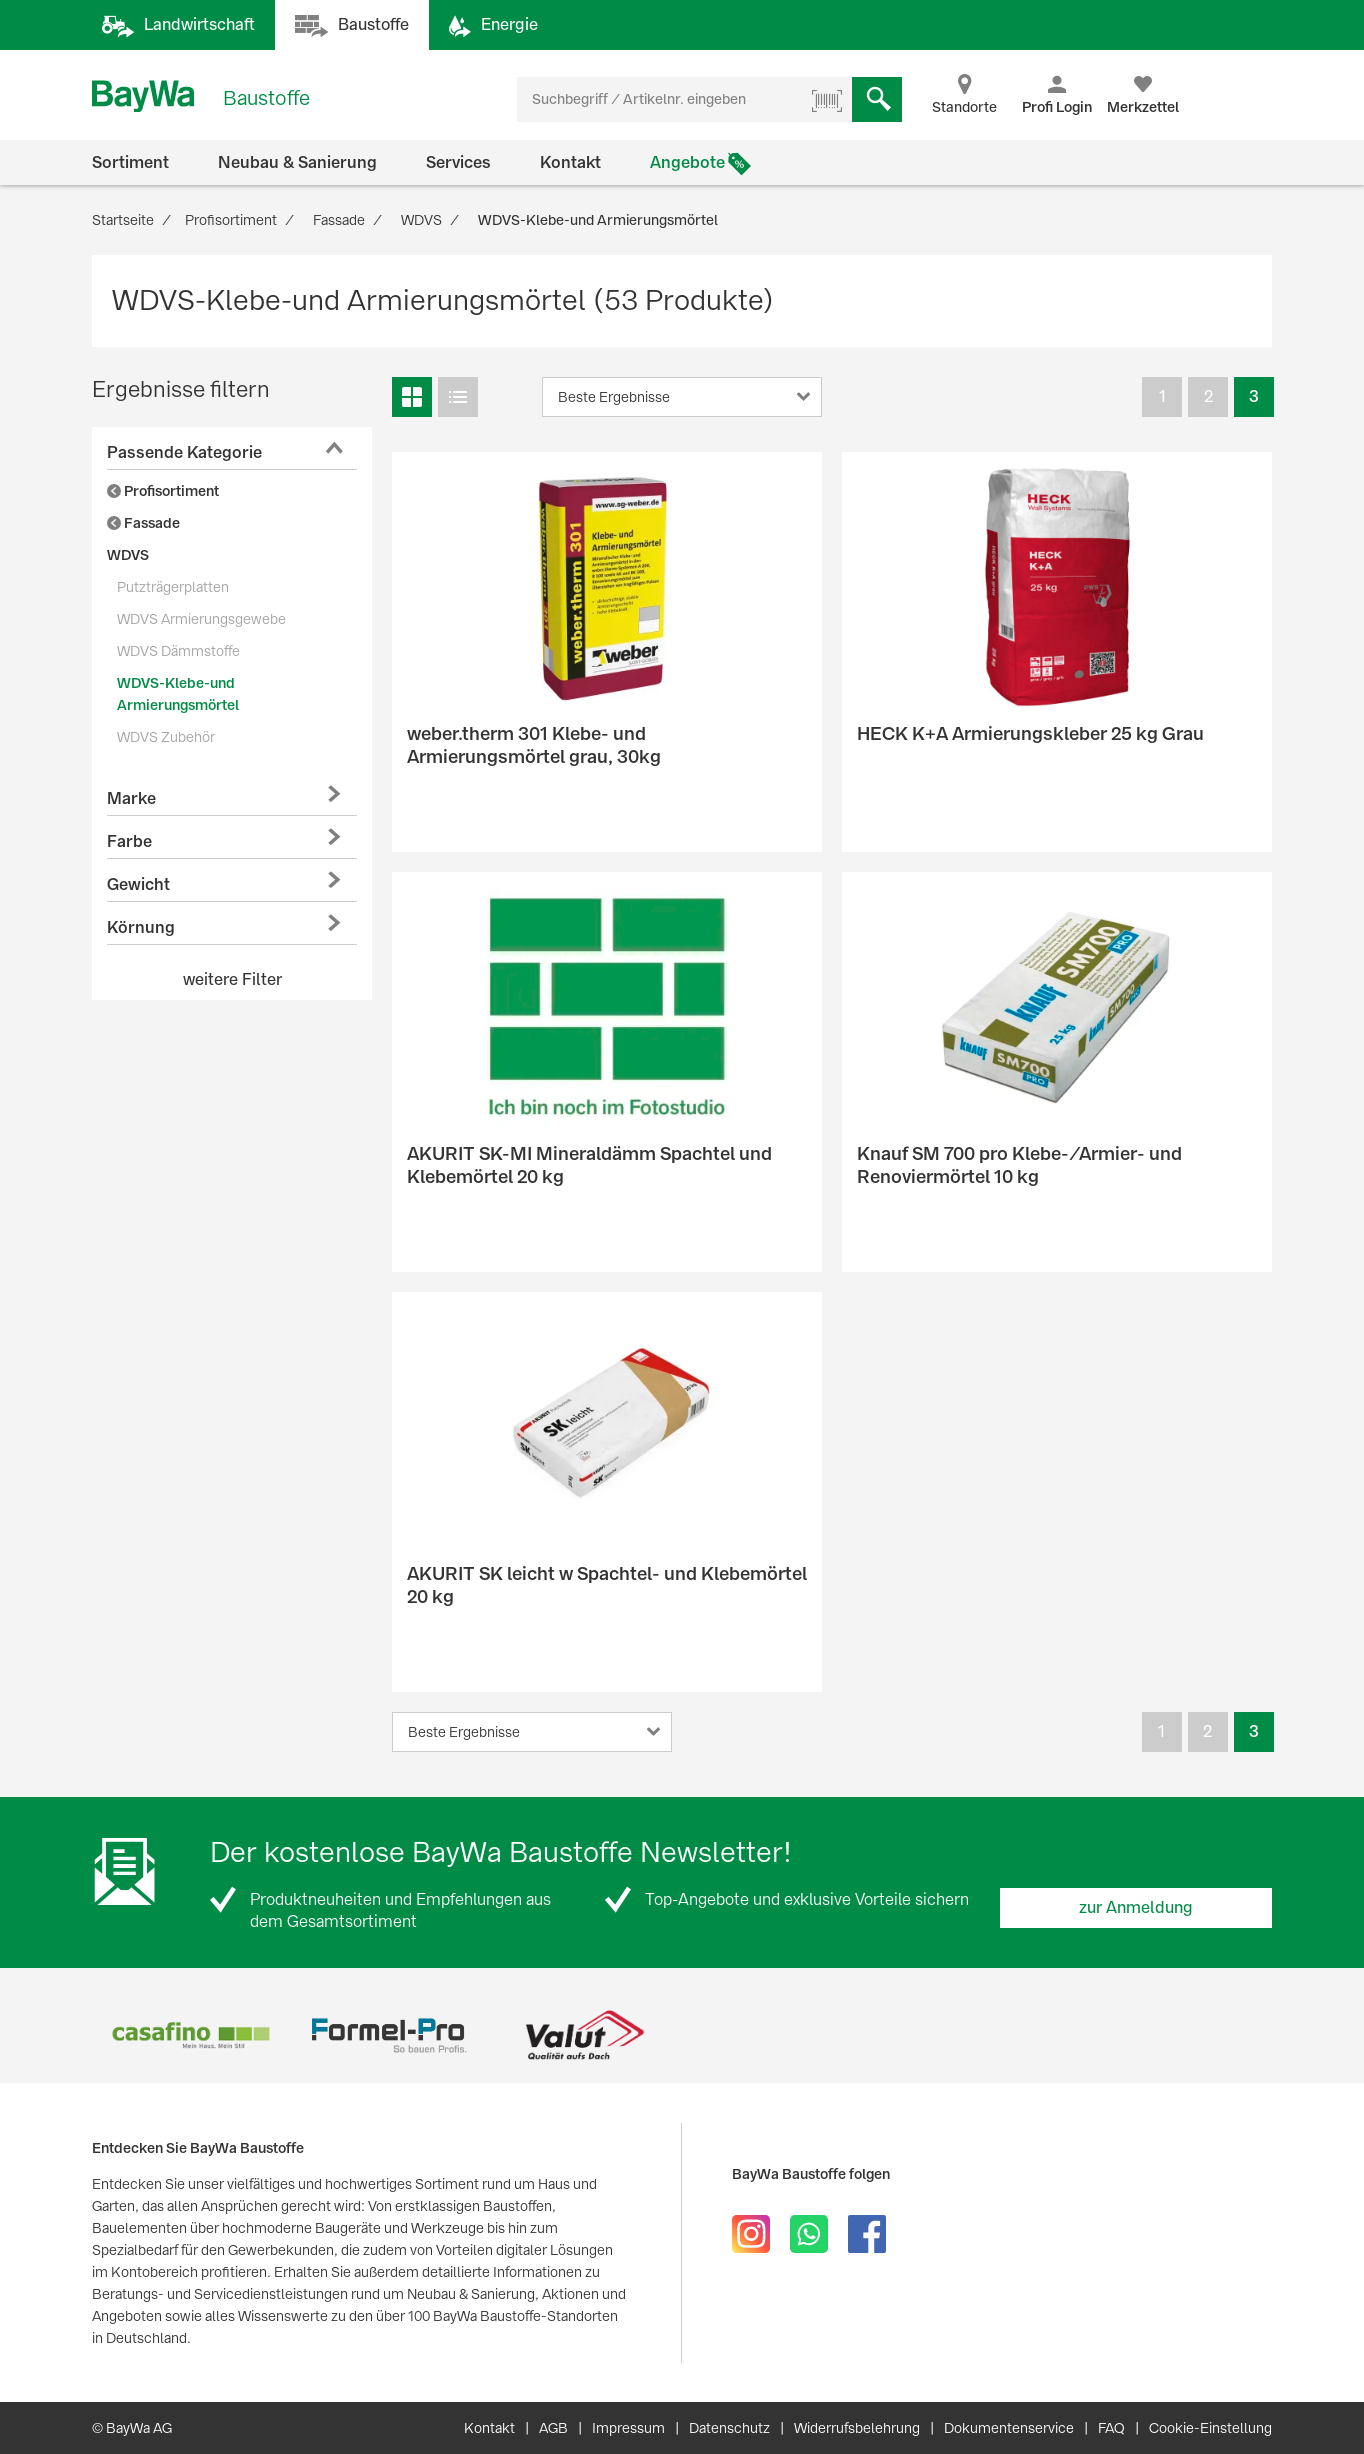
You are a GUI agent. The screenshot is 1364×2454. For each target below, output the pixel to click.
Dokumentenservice (1009, 2428)
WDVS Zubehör (166, 737)
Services (458, 162)
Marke (131, 798)
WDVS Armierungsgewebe (201, 619)
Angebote (687, 162)
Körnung (141, 927)
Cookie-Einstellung (1210, 2428)
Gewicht (138, 884)
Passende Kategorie (184, 452)
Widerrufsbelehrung (857, 2428)
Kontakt (570, 162)
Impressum (628, 2428)
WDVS (128, 555)
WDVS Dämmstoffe (178, 651)
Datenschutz (729, 2428)
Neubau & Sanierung (297, 162)
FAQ (1111, 2428)
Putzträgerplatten (173, 587)
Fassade (143, 523)
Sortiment (130, 162)
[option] (190, 2035)
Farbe (129, 841)
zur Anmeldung (1136, 1907)
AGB (553, 2428)
